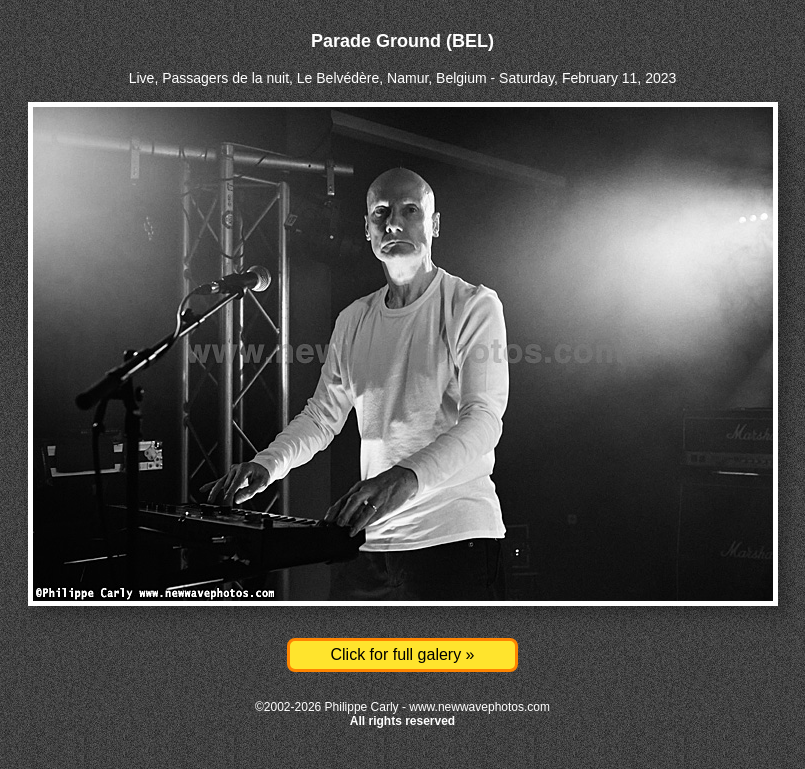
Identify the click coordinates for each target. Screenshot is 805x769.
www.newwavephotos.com (479, 707)
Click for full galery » (402, 654)
